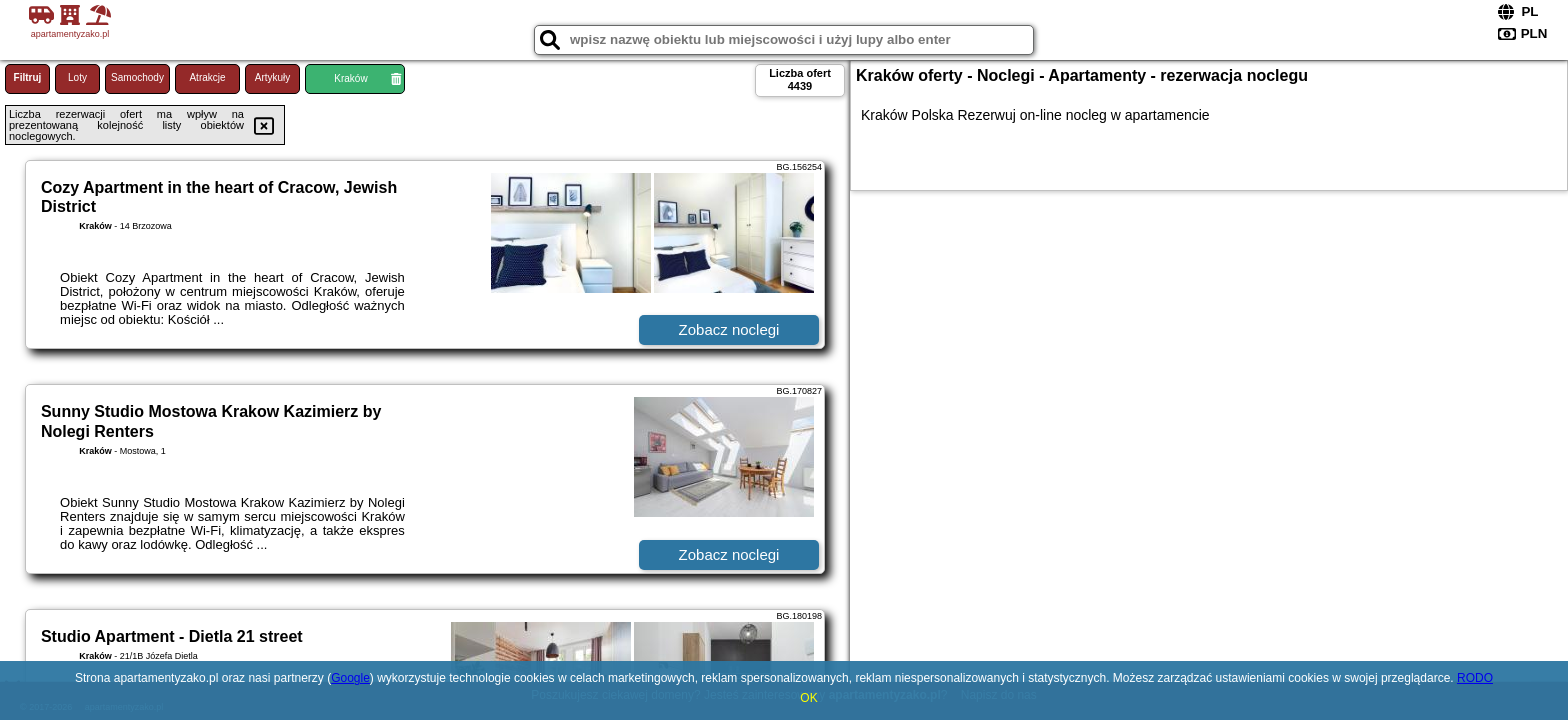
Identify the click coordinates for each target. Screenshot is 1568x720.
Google (350, 678)
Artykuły (273, 77)
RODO (1475, 678)
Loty (77, 77)
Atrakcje (207, 77)
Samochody (137, 77)
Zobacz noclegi (729, 329)
